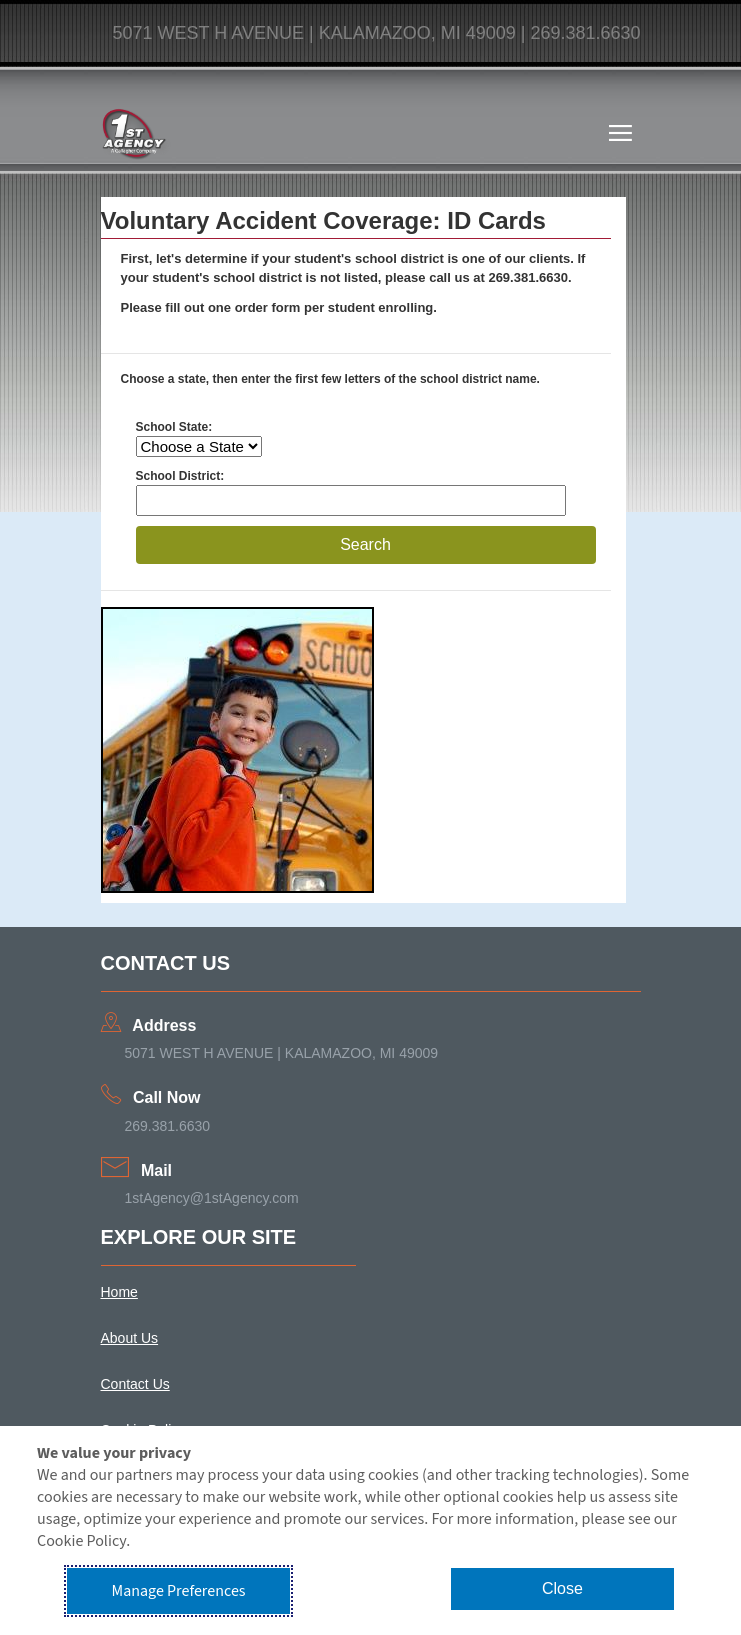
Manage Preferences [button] (179, 1591)
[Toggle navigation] (620, 133)
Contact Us (135, 1384)
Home (119, 1292)
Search (365, 544)
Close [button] (562, 1588)
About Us (130, 1338)
